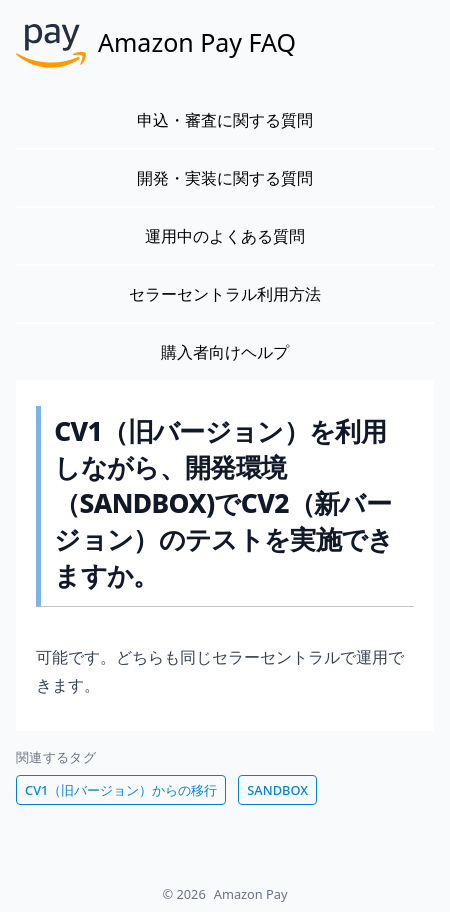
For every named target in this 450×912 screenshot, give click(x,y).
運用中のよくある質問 (225, 236)
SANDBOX (277, 790)
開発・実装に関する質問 (225, 178)
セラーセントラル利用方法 (225, 294)
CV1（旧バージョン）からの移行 (121, 790)
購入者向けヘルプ (225, 352)
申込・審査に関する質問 (225, 120)
